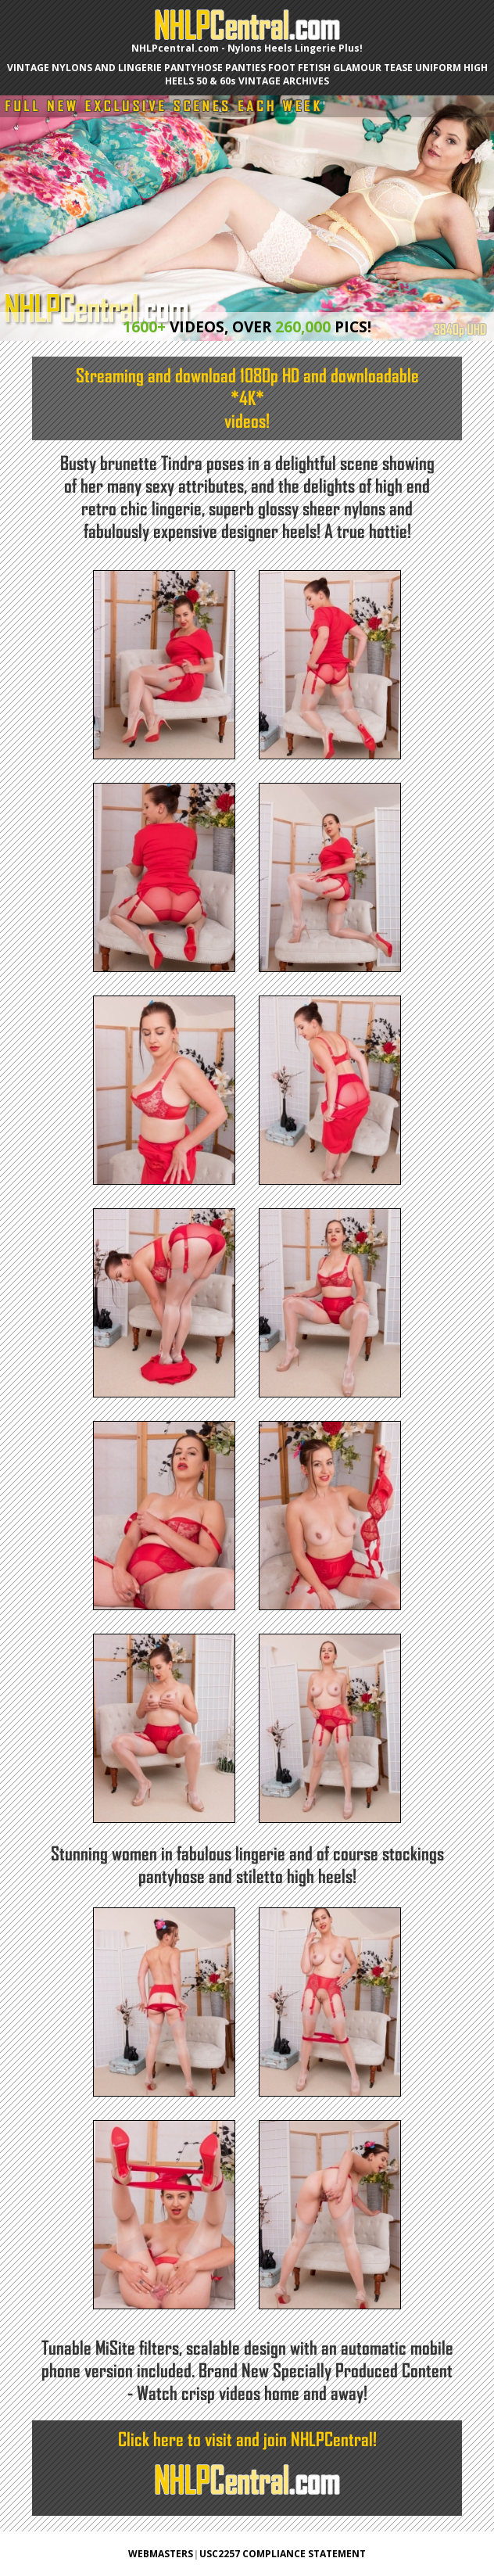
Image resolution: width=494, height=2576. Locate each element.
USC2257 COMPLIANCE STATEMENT (282, 2553)
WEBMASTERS (160, 2553)
